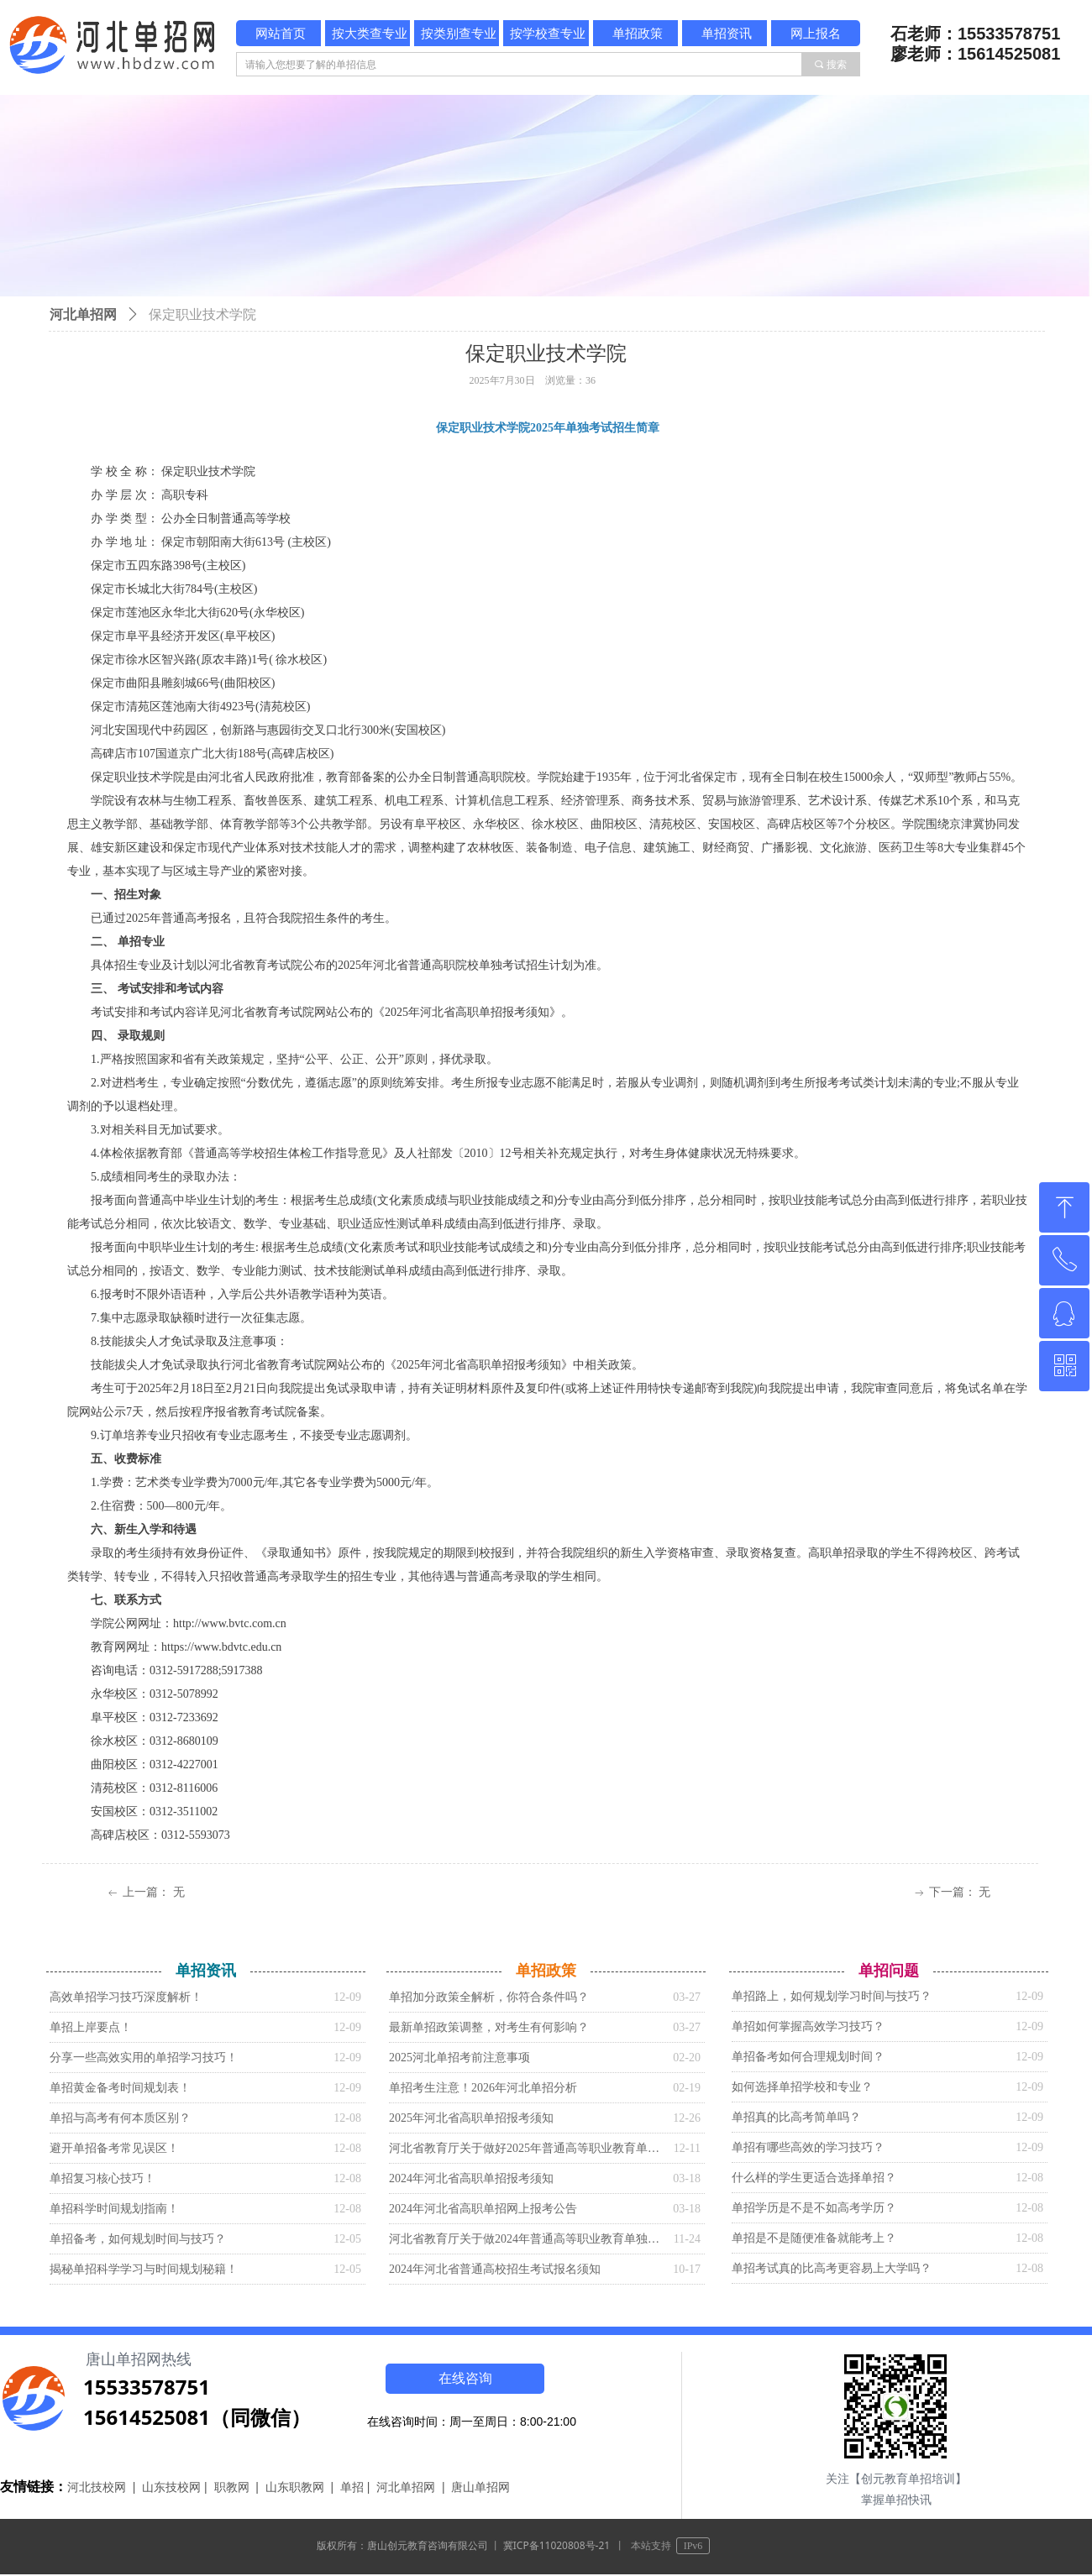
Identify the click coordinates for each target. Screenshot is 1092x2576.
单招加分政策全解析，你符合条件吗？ (489, 1997)
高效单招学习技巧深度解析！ (126, 1997)
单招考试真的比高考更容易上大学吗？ (832, 2268)
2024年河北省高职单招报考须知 (471, 2178)
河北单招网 (83, 314)
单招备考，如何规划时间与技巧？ (138, 2239)
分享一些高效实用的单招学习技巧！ (144, 2057)
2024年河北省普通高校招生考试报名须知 (495, 2269)
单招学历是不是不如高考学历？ (814, 2208)
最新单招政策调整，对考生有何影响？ (489, 2027)
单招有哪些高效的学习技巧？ (808, 2147)
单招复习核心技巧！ (102, 2178)
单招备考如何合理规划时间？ (808, 2056)
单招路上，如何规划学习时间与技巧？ (832, 1996)
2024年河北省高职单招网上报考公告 (483, 2208)
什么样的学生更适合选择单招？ (814, 2177)
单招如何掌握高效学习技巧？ (808, 2026)
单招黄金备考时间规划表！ (120, 2087)
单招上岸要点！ (91, 2027)
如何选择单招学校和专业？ (802, 2087)
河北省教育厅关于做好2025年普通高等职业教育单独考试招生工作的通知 (527, 2148)
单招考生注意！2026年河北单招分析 (483, 2087)
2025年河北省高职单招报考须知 (471, 2118)
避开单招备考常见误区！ (114, 2148)
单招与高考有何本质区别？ (120, 2118)
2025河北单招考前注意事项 (459, 2057)
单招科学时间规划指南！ (114, 2208)
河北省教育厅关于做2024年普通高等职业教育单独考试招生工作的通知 (527, 2239)
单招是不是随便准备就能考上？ (814, 2238)
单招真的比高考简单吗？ (796, 2117)
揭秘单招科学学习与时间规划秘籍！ (144, 2269)
